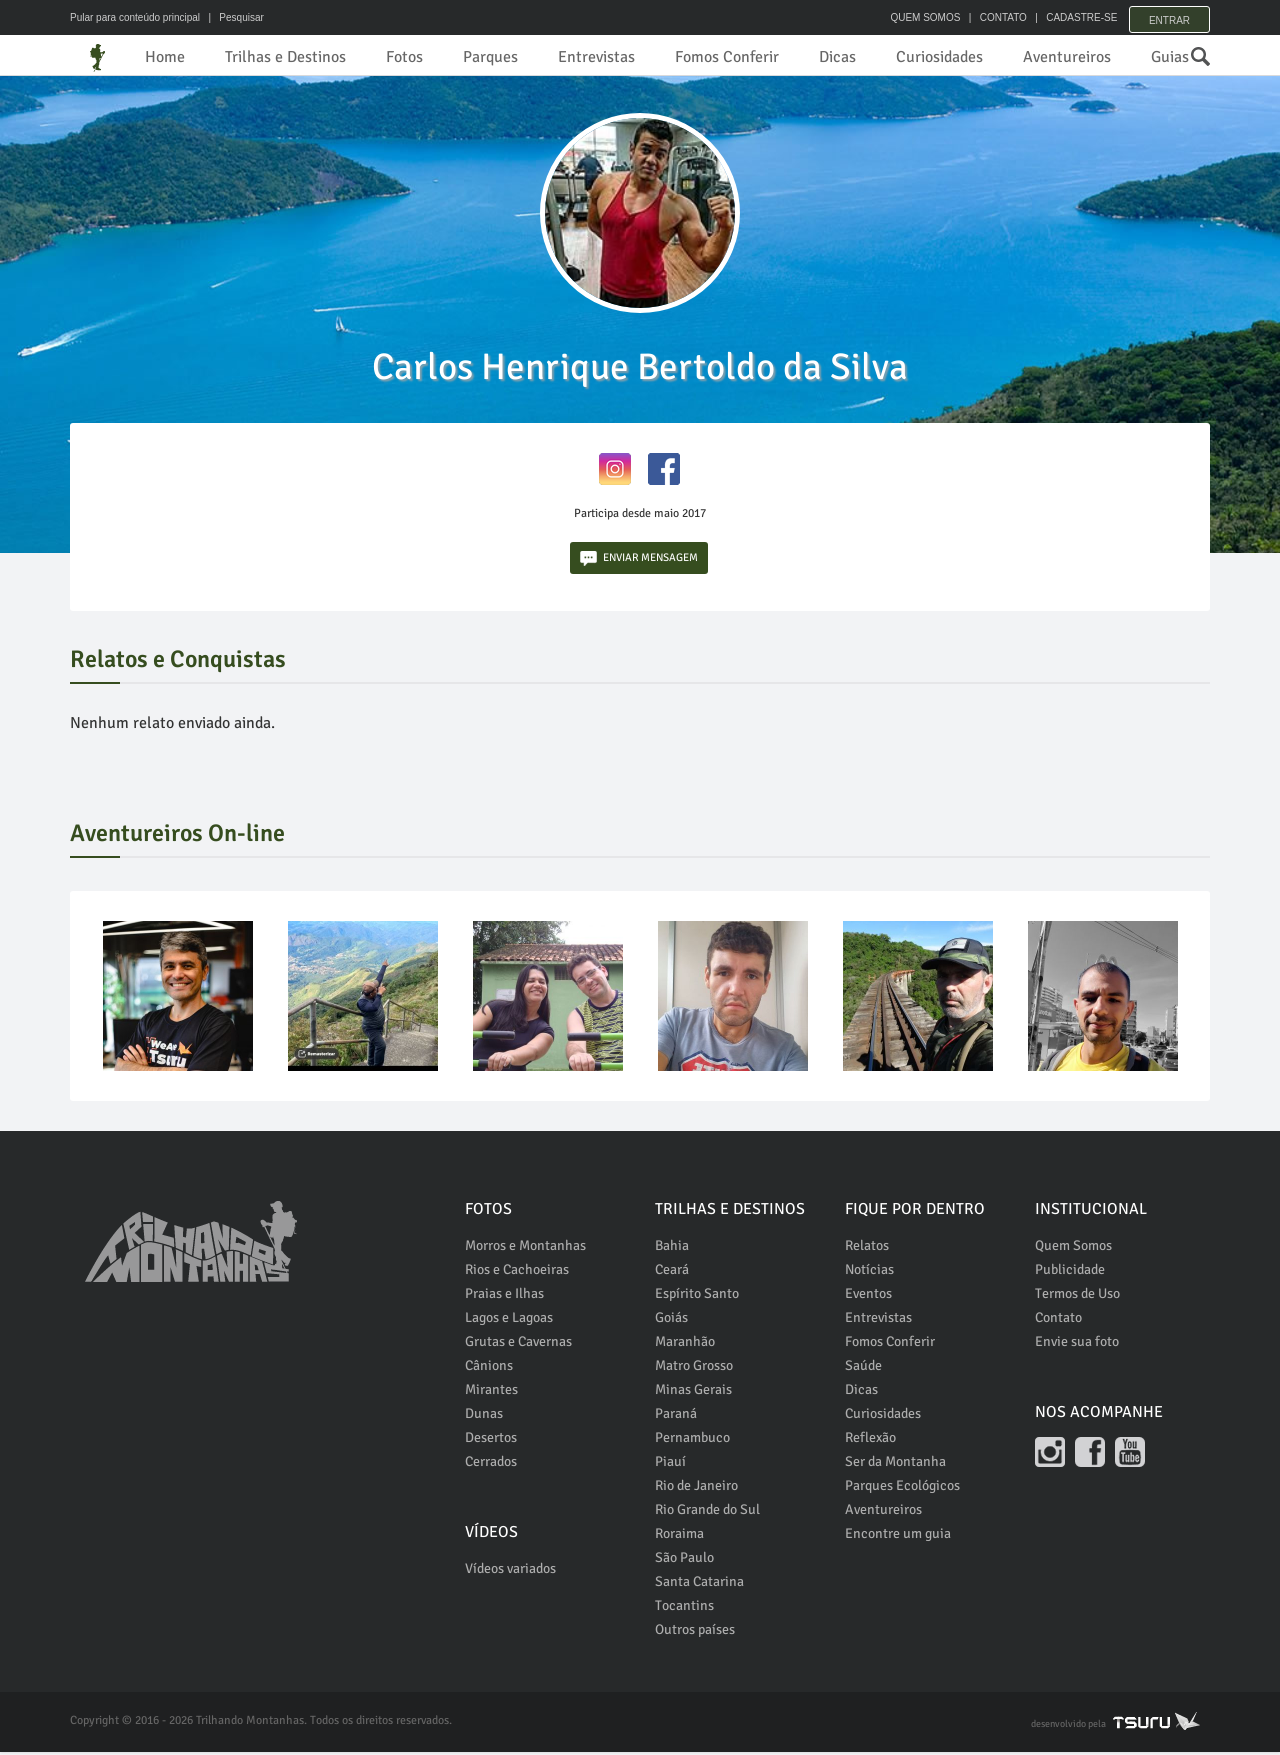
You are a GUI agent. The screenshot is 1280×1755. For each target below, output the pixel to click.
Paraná (676, 1416)
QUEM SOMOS (915, 17)
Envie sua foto (1077, 1344)
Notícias (869, 1272)
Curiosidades (939, 57)
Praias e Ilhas (504, 1296)
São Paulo (684, 1560)
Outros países (695, 1632)
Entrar (1169, 17)
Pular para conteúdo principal (135, 17)
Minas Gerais (693, 1392)
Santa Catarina (699, 1584)
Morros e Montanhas (525, 1248)
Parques (490, 57)
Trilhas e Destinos (285, 57)
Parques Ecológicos (902, 1488)
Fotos (404, 57)
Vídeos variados (510, 1571)
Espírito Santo (697, 1296)
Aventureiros (1067, 57)
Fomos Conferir (727, 57)
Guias (1170, 57)
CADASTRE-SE (1071, 17)
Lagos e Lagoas (509, 1320)
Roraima (679, 1536)
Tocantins (684, 1608)
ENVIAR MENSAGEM (639, 561)
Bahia (672, 1248)
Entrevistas (596, 57)
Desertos (491, 1440)
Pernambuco (692, 1440)
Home (165, 57)
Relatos (867, 1248)
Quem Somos (1073, 1248)
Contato (1058, 1320)
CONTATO (992, 17)
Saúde (863, 1368)
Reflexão (870, 1440)
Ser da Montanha (895, 1464)
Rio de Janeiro (696, 1488)
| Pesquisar (233, 17)
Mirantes (491, 1392)
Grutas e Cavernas (518, 1344)
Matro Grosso (694, 1368)
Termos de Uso (1077, 1296)
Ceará (672, 1272)
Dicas (837, 57)
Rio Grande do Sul (707, 1512)
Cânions (489, 1368)
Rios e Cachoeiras (517, 1272)
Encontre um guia (898, 1536)
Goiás (671, 1320)
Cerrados (491, 1464)
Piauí (670, 1464)
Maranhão (685, 1344)
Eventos (868, 1296)
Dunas (484, 1416)
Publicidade (1070, 1272)
